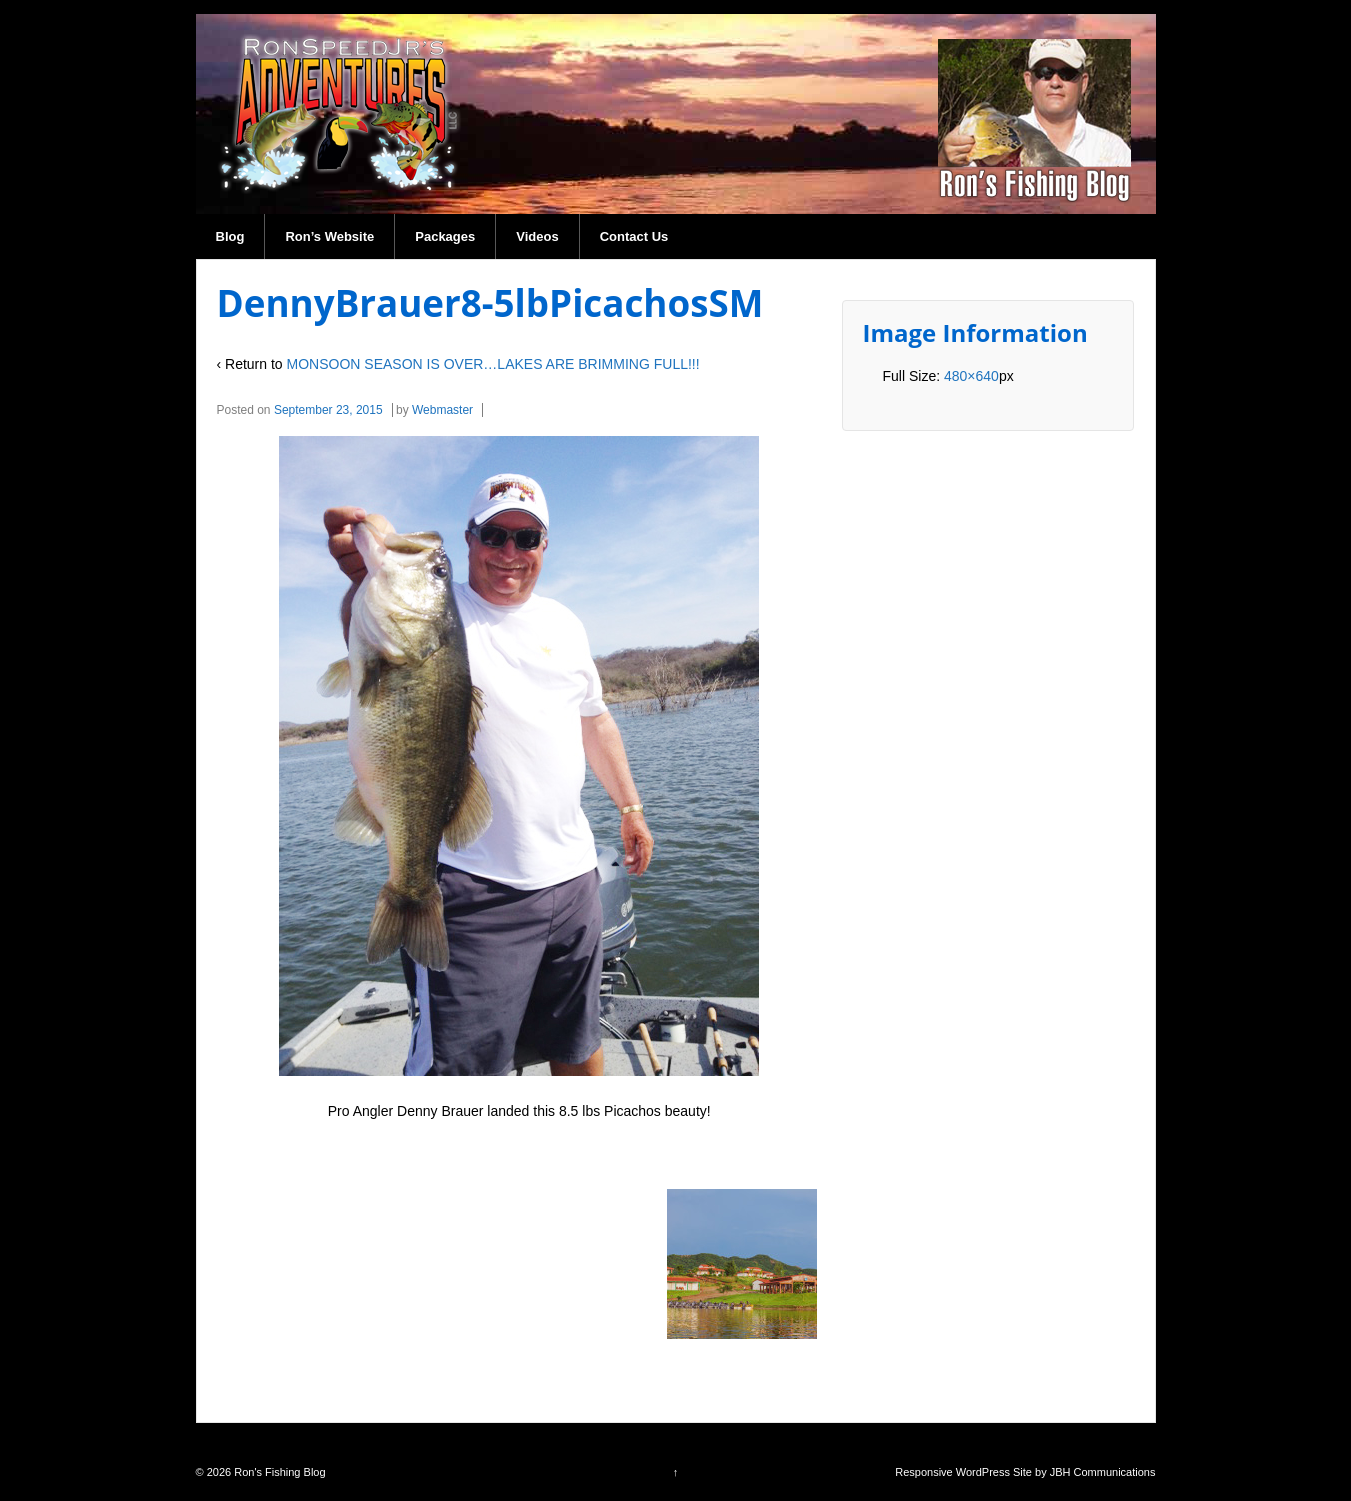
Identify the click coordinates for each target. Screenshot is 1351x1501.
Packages (445, 236)
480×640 (971, 376)
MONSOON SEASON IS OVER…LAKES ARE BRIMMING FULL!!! (493, 364)
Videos (537, 236)
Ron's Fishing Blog (278, 1472)
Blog (230, 236)
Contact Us (634, 236)
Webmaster (442, 410)
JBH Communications (1103, 1472)
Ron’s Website (329, 236)
